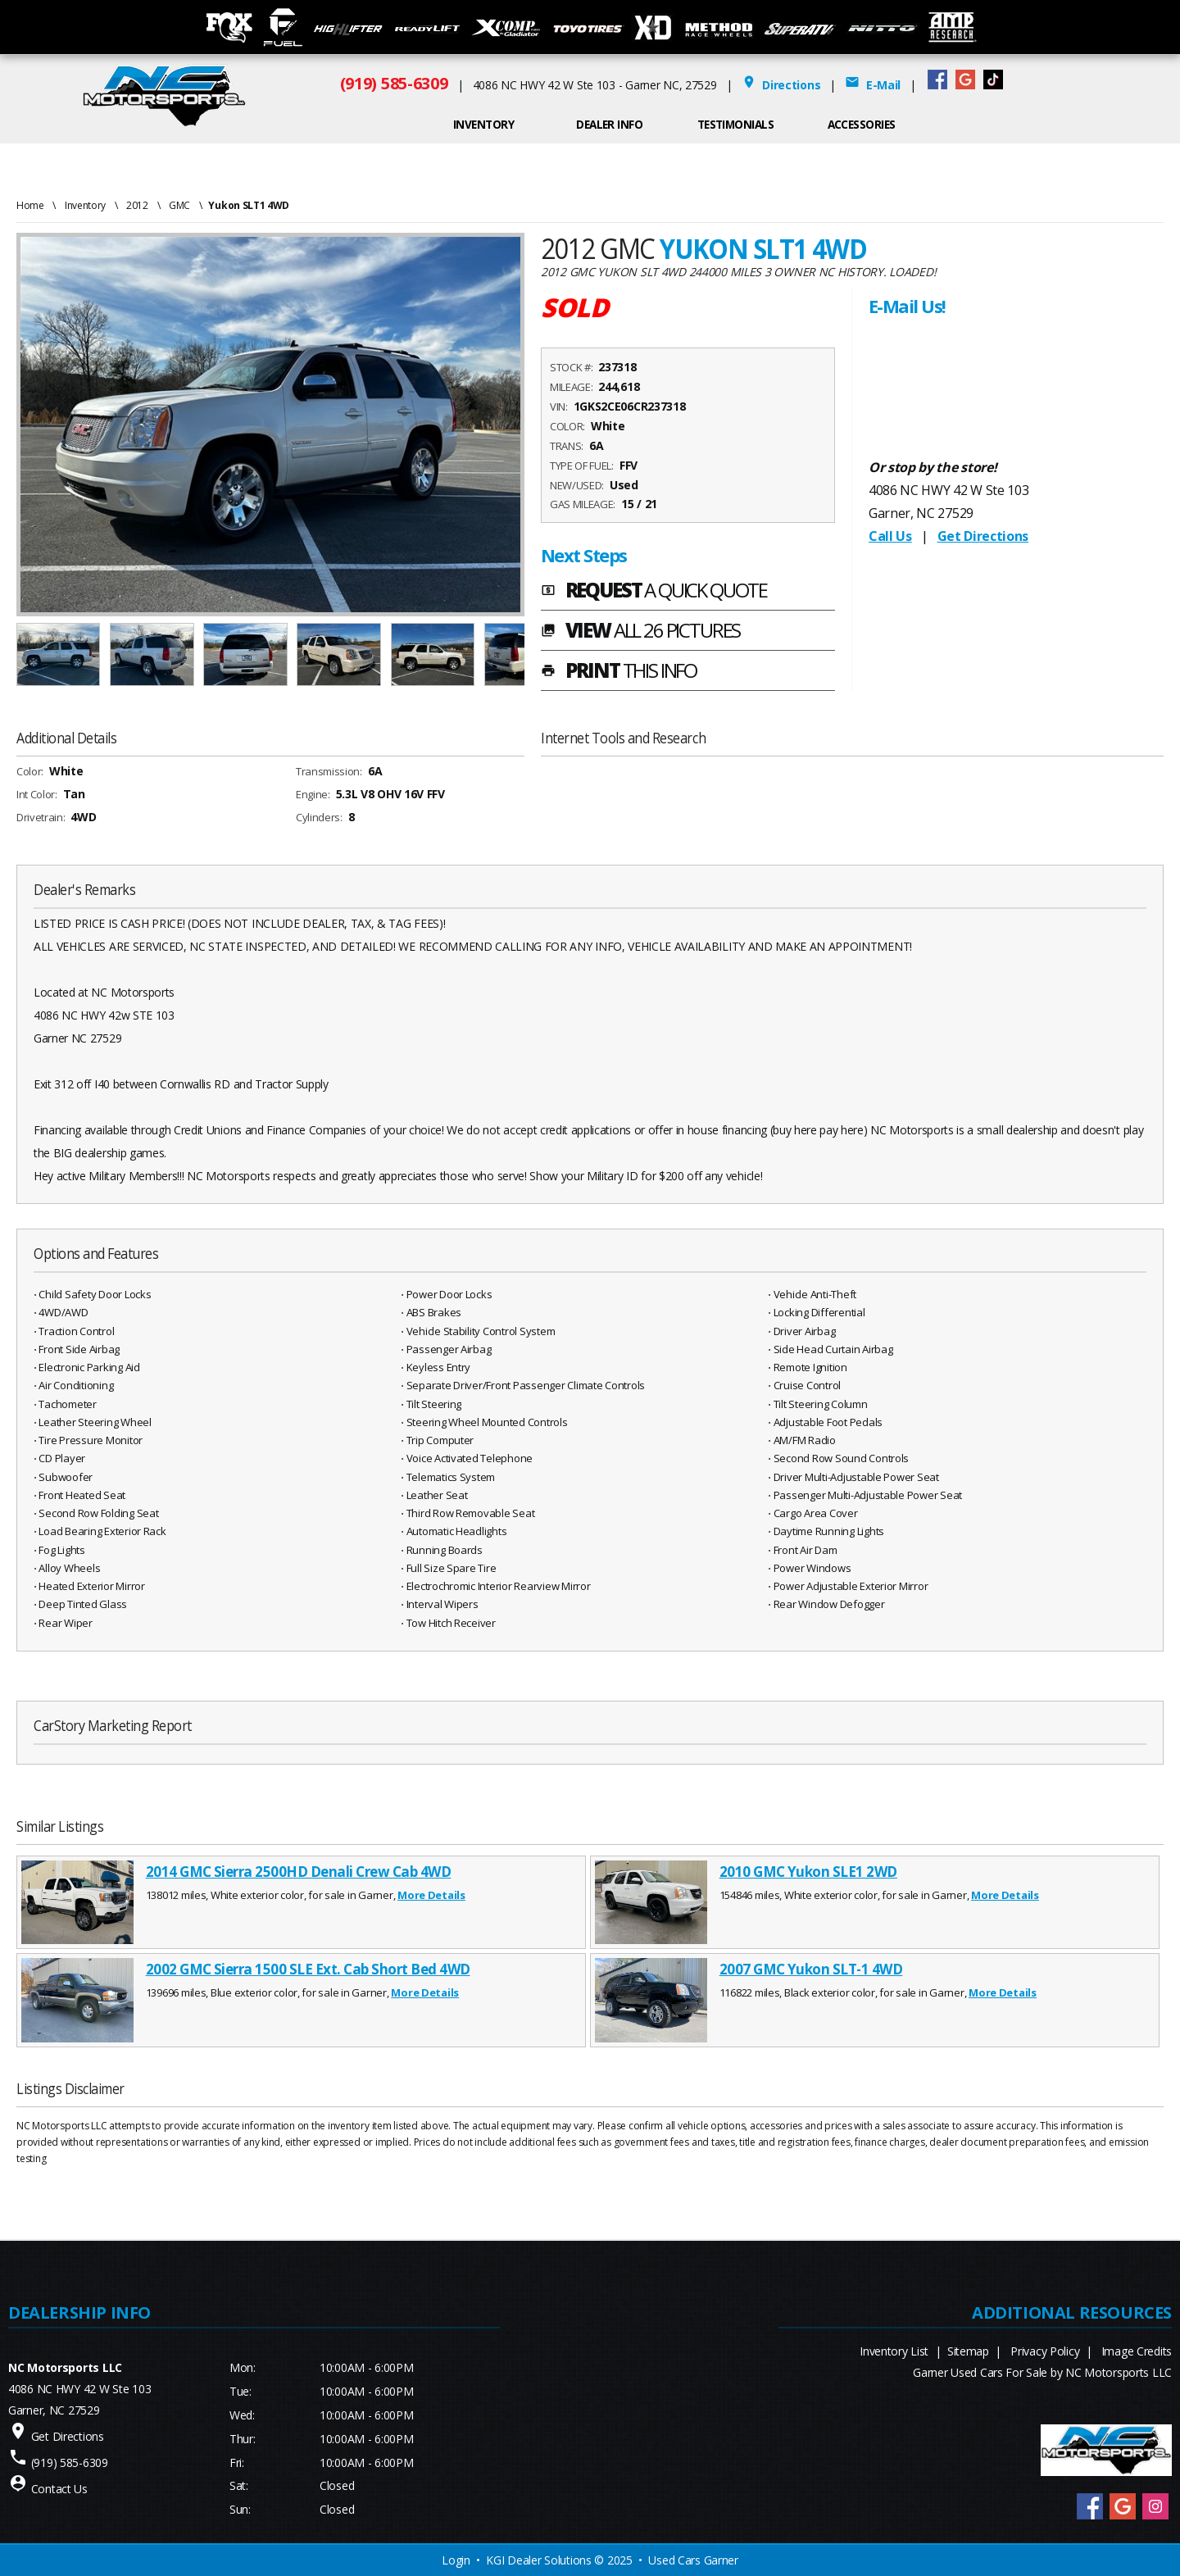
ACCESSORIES (862, 124)
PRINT (619, 672)
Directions (781, 85)
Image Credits (1136, 2351)
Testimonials (735, 124)
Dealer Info (609, 124)
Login (456, 2560)
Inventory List (894, 2351)
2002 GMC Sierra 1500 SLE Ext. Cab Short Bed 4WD (308, 1969)
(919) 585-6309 (394, 83)
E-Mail (873, 85)
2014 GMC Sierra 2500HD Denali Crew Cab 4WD (299, 1871)
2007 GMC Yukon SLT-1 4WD (811, 1969)
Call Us (890, 536)
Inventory (85, 205)
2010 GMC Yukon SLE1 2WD (808, 1871)
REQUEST (654, 591)
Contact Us (59, 2488)
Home (30, 205)
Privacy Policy (1044, 2351)
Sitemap (968, 2351)
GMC (179, 205)
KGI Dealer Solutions (538, 2560)
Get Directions (983, 536)
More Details (431, 1895)
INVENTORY (483, 124)
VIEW (640, 631)
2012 (137, 205)
